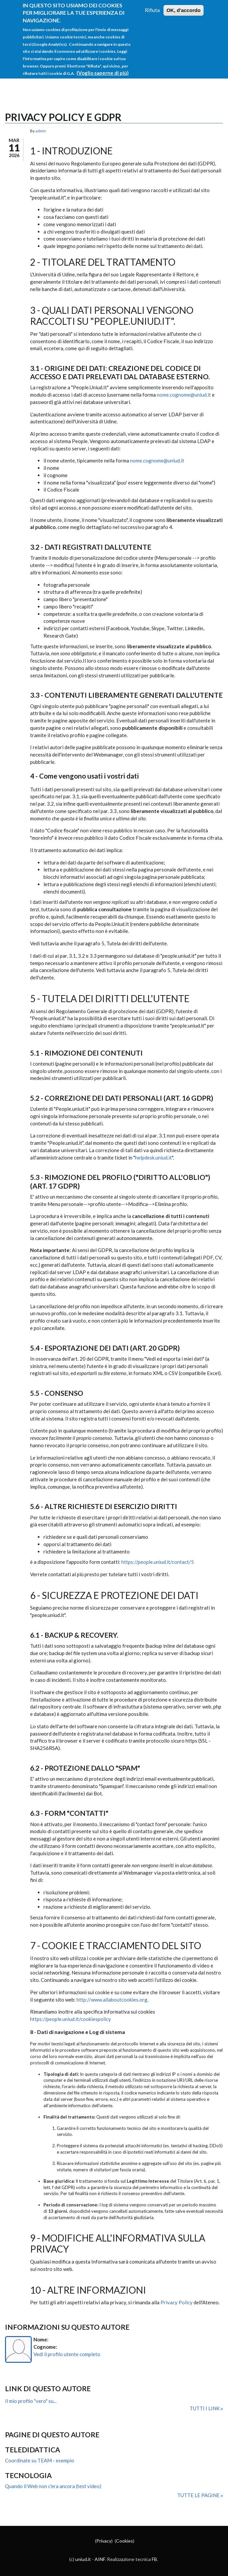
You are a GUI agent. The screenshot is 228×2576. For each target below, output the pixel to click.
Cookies (124, 2541)
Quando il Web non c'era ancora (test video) (53, 2486)
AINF (100, 2559)
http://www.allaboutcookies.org (112, 2000)
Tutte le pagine (199, 2495)
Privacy (103, 2541)
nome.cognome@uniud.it (184, 395)
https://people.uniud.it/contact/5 (157, 1562)
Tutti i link (205, 2408)
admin (40, 131)
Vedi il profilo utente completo (66, 2354)
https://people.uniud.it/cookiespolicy (70, 2019)
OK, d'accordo (183, 10)
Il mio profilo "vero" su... (30, 2401)
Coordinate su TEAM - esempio (39, 2460)
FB (154, 2559)
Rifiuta (152, 10)
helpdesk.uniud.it (153, 1158)
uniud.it (83, 2559)
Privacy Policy (176, 2302)
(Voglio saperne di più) (103, 73)
